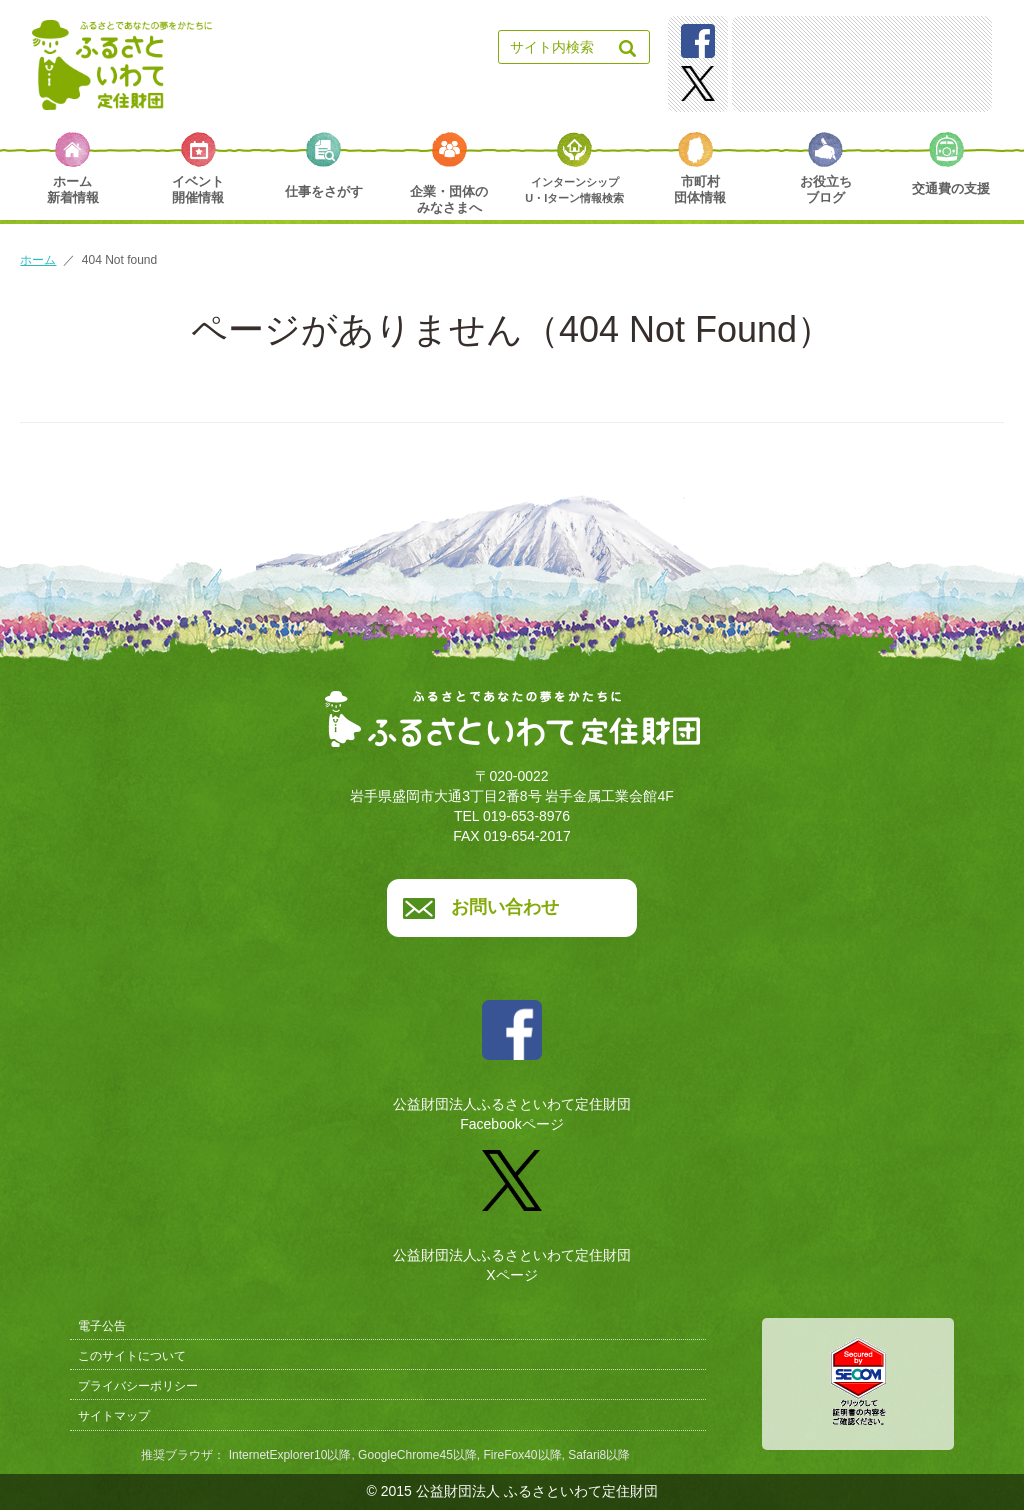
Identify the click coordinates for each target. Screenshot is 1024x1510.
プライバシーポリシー (138, 1386)
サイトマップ (114, 1416)
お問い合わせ (505, 907)
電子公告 (102, 1326)
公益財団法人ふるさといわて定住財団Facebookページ (512, 1058)
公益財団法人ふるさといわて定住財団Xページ (512, 1209)
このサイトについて (132, 1356)
